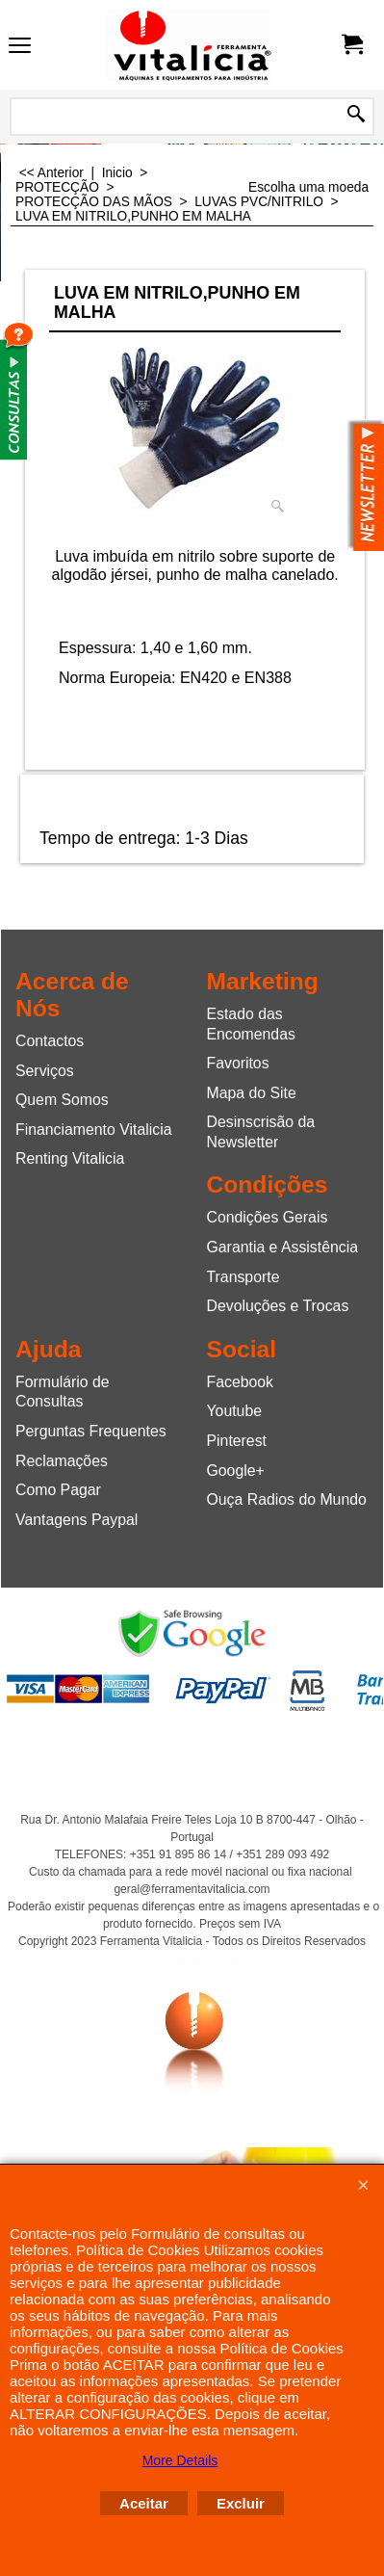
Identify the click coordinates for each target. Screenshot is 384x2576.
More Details (180, 2460)
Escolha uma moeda (308, 187)
